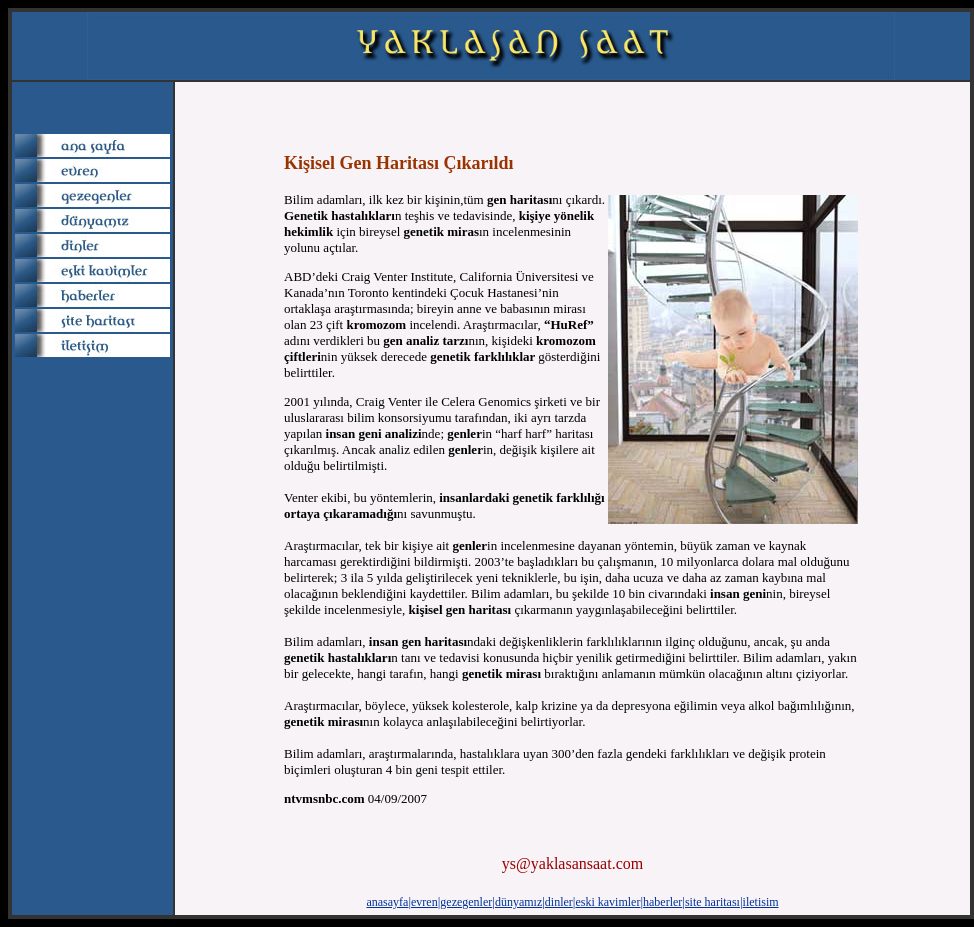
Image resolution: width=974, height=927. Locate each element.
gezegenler (466, 902)
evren (424, 902)
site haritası (712, 902)
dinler (559, 902)
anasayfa (387, 902)
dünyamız (518, 902)
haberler (662, 902)
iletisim (761, 902)
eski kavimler (607, 902)
